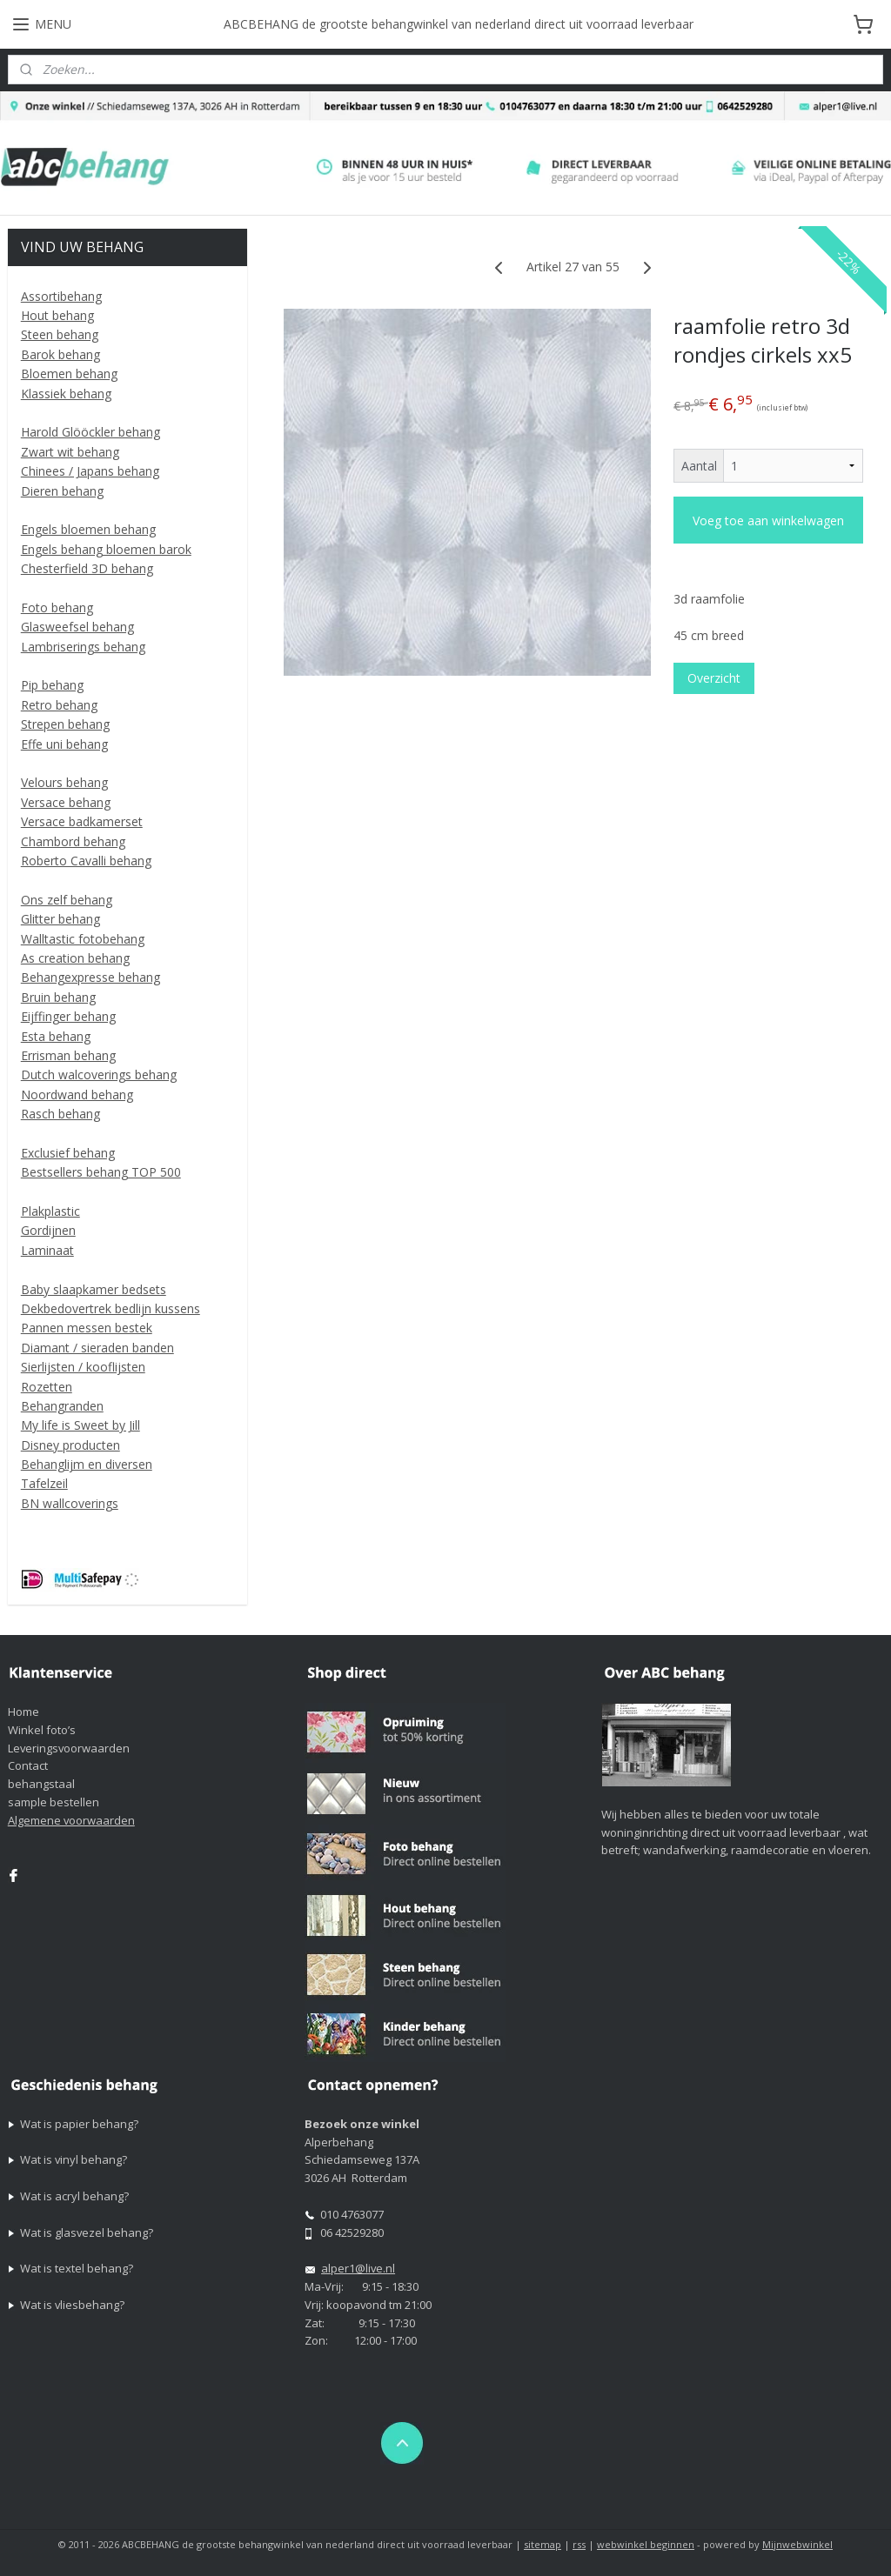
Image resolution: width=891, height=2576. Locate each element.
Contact (28, 1765)
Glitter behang (60, 919)
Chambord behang (73, 841)
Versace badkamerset (82, 821)
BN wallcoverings (69, 1503)
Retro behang (59, 705)
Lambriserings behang (83, 646)
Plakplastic (50, 1211)
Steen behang (59, 334)
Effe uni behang (64, 744)
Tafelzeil (44, 1483)
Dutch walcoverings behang (99, 1074)
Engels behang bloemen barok (106, 549)
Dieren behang (62, 491)
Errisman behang (68, 1055)
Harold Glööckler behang (90, 432)
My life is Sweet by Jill (80, 1425)
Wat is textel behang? (76, 2268)
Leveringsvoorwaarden (69, 1748)
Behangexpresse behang (90, 977)
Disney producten (70, 1445)
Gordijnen (48, 1230)
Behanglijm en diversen (86, 1464)
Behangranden (62, 1406)
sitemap (542, 2544)
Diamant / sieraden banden (97, 1347)
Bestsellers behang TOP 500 (101, 1172)
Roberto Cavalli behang (86, 860)
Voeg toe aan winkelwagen (767, 520)
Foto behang (57, 607)
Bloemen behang (69, 373)
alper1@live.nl (358, 2268)
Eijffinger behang (68, 1016)
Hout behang (57, 315)
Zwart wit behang (70, 452)
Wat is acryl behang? (74, 2196)
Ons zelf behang (66, 899)
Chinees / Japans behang (90, 471)
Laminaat (47, 1250)
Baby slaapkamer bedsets (93, 1289)
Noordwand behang (77, 1094)
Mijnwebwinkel (797, 2544)
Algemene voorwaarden (71, 1820)
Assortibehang (61, 296)
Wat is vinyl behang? (73, 2159)
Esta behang (55, 1036)
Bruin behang (58, 997)
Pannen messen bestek (86, 1327)
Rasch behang (60, 1113)
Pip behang (52, 685)
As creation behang (75, 958)
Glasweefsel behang (77, 626)
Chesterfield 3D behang (87, 568)
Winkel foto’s (42, 1730)
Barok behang (60, 354)
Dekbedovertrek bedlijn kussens (110, 1308)
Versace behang (66, 802)
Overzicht (713, 679)
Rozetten (46, 1386)
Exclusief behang (68, 1153)
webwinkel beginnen (645, 2544)
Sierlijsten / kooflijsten (83, 1366)
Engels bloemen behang (88, 529)
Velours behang (64, 782)
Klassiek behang (66, 393)
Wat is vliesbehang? (72, 2304)
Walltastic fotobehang (82, 939)
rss (579, 2544)
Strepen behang (65, 724)
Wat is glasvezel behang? (86, 2232)
